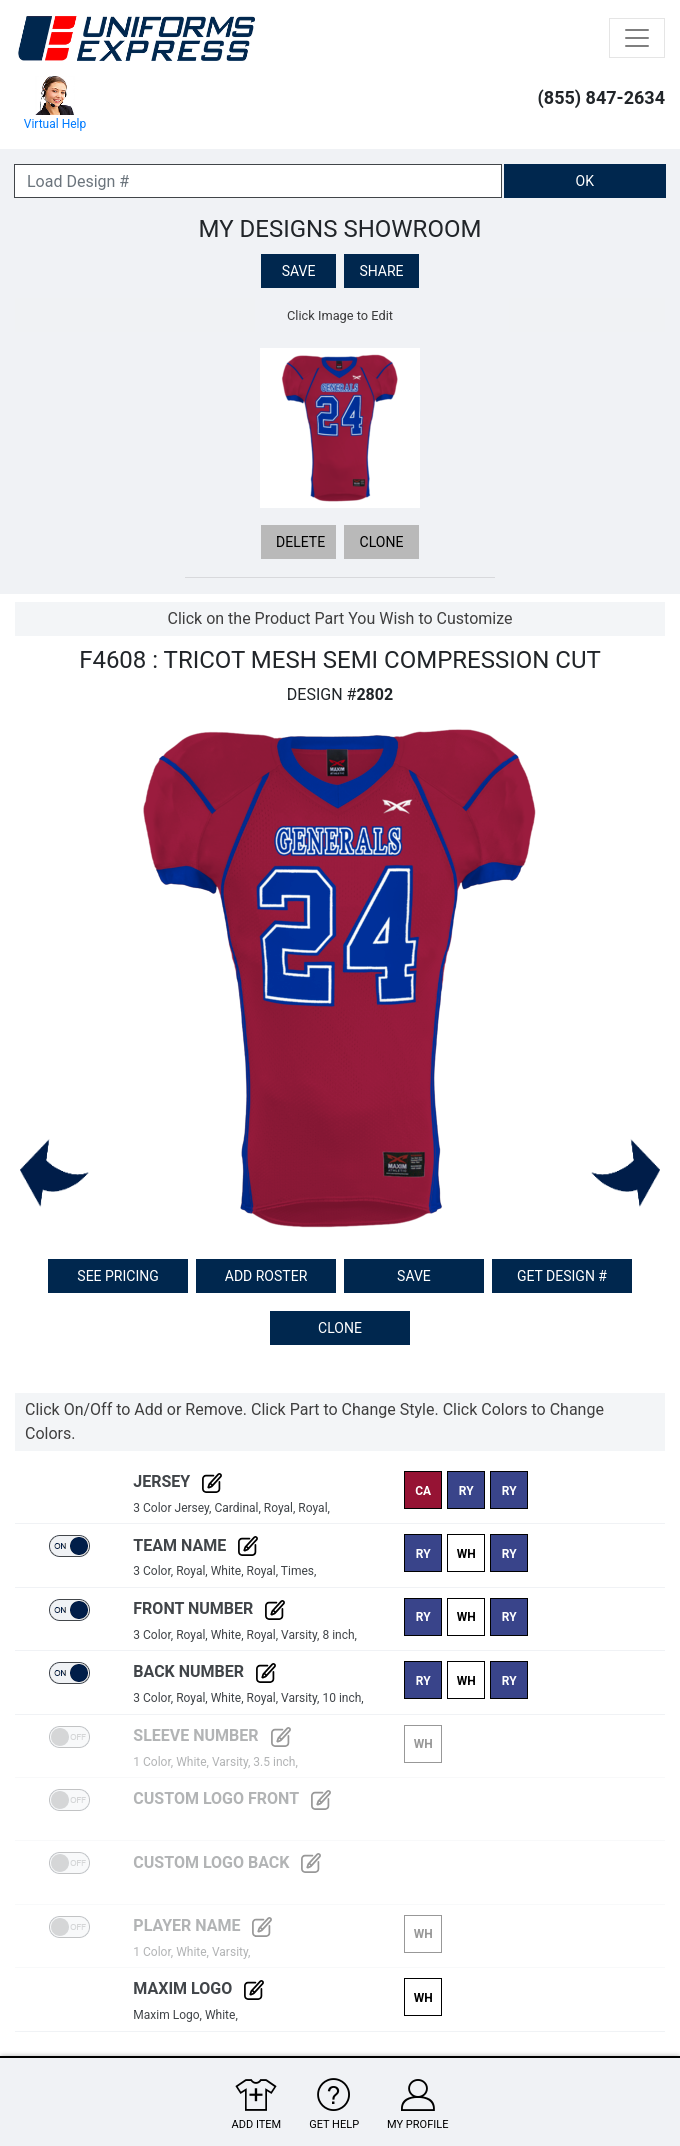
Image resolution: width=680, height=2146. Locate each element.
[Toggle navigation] (637, 38)
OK (585, 181)
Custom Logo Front (231, 1798)
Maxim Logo (198, 1988)
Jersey (177, 1481)
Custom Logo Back (227, 1862)
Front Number (209, 1608)
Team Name (195, 1545)
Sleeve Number (211, 1735)
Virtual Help (55, 103)
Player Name (202, 1925)
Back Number (204, 1671)
